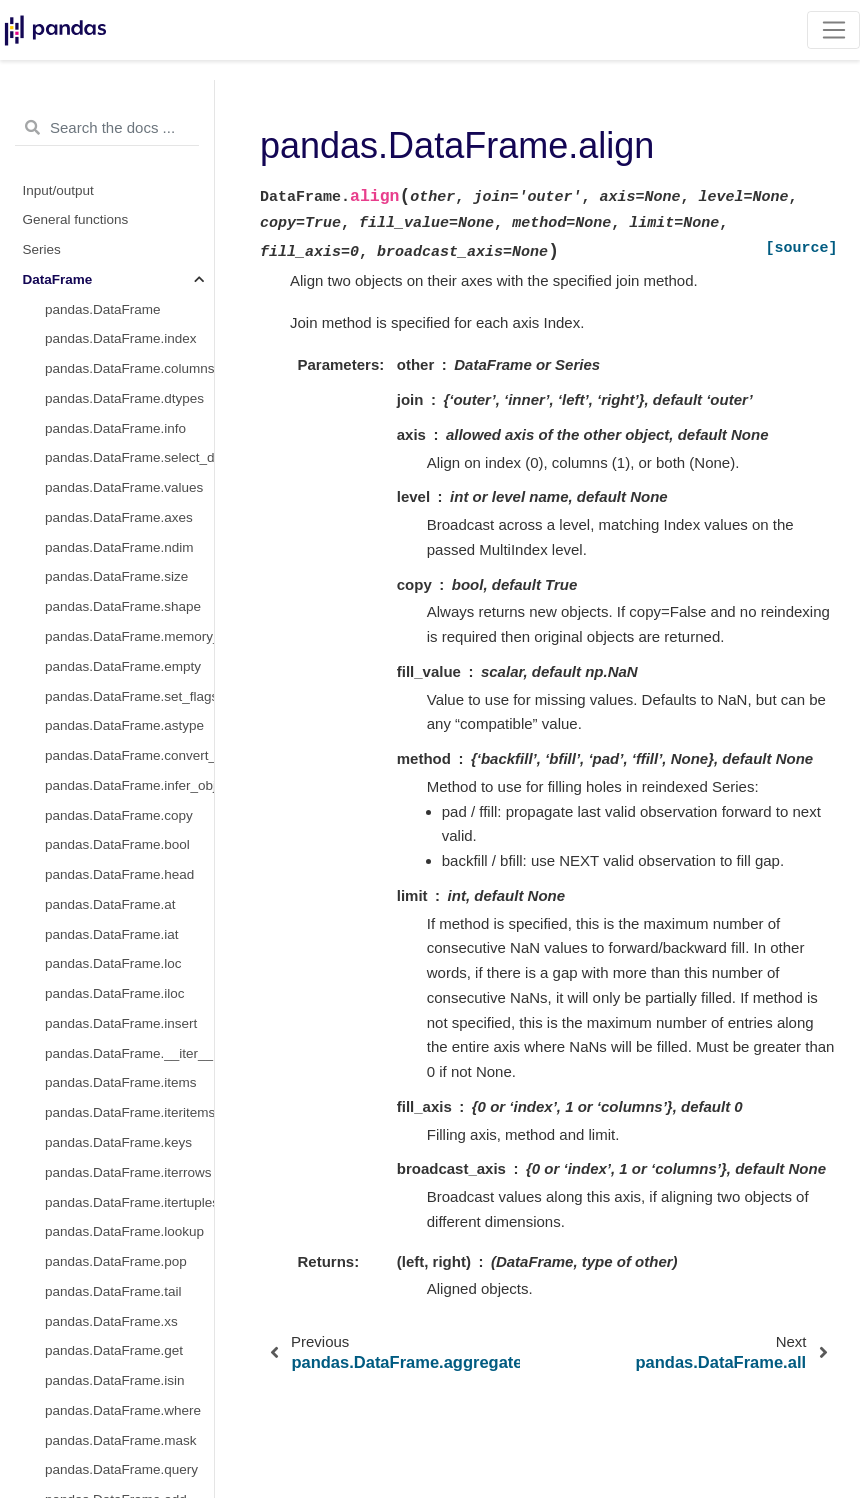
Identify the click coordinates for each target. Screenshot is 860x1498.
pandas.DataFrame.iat (112, 934)
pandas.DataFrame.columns (129, 368)
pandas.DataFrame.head (119, 874)
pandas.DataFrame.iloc (115, 993)
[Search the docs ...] (107, 128)
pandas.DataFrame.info (115, 428)
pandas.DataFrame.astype (124, 725)
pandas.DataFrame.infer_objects (129, 785)
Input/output (58, 190)
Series (42, 249)
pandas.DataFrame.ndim (119, 547)
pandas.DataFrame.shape (123, 606)
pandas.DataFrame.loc (113, 963)
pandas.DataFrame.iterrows (128, 1172)
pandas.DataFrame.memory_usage (129, 636)
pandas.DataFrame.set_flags (129, 696)
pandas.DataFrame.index (121, 338)
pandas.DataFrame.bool (117, 844)
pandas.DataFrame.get (114, 1350)
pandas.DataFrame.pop (116, 1261)
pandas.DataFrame (103, 309)
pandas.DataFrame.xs (111, 1321)
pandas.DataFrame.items (121, 1082)
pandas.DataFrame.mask (121, 1440)
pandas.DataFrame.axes (119, 517)
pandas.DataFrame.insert (121, 1023)
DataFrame (58, 279)
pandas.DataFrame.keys (118, 1142)
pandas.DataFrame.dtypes (124, 398)
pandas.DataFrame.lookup (124, 1231)
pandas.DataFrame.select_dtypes (129, 457)
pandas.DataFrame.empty (123, 666)
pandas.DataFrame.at (110, 904)
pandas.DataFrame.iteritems (129, 1112)
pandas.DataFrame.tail (113, 1291)
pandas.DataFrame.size (116, 576)
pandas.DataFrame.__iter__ (129, 1053)
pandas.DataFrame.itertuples (129, 1202)
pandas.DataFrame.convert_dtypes (129, 755)
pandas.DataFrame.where (123, 1410)
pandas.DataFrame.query (121, 1469)
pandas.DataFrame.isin (115, 1380)
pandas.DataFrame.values (124, 487)
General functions (76, 219)
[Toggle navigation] (833, 30)
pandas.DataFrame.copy (119, 815)
